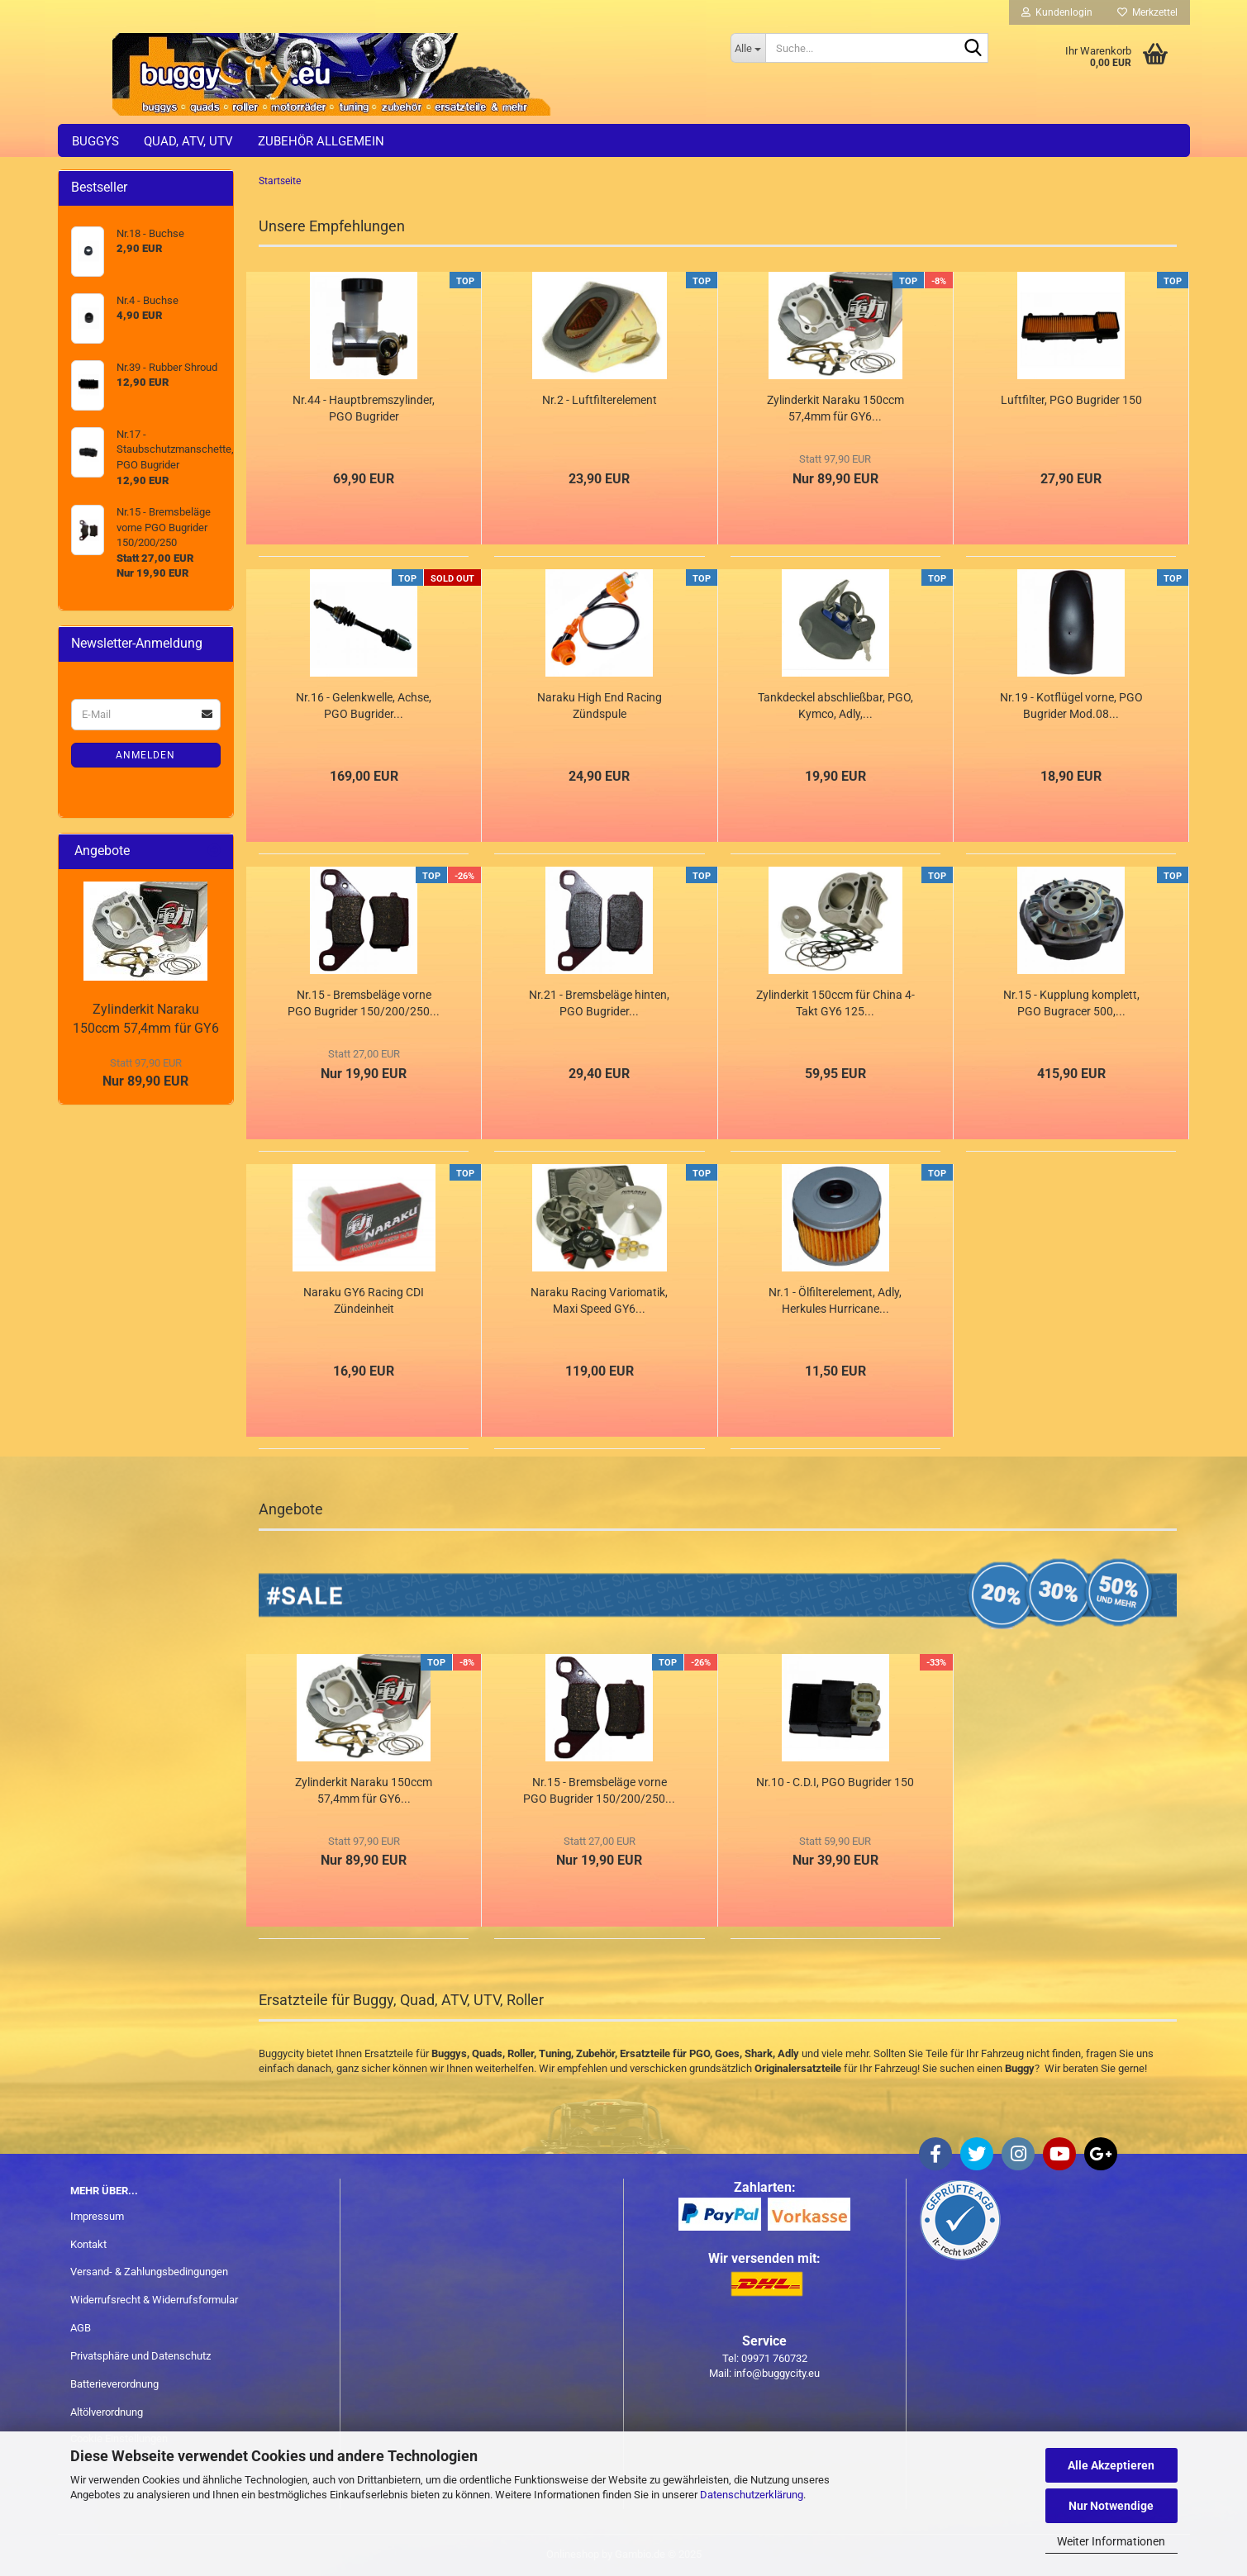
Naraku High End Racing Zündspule (599, 705)
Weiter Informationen (1111, 2541)
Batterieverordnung (114, 2384)
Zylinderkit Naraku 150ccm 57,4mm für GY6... (835, 408)
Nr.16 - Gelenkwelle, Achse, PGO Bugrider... (363, 705)
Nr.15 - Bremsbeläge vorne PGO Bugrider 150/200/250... (364, 1003)
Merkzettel (1147, 12)
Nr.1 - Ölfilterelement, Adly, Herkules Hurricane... (835, 1300)
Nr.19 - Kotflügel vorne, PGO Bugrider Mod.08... (1071, 705)
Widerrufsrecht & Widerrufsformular (154, 2299)
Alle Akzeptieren (1111, 2465)
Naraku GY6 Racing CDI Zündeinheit (363, 1300)
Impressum (97, 2216)
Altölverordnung (106, 2412)
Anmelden (145, 755)
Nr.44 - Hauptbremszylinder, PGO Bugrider (364, 408)
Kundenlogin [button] (1056, 12)
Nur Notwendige (1111, 2505)
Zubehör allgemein (321, 141)
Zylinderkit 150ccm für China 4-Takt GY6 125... (835, 1003)
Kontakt (88, 2244)
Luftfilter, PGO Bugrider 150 (1071, 399)
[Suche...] (748, 48)
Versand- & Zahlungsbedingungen (149, 2271)
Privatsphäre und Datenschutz (140, 2356)
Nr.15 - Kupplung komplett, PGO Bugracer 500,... (1071, 1003)
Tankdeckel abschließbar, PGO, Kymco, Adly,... (835, 705)
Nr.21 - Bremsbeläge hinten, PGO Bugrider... (599, 1003)
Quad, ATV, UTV (188, 141)
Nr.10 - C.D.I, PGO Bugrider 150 (835, 1782)
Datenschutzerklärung (751, 2494)
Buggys (95, 141)
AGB (80, 2328)
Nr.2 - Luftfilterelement (599, 399)
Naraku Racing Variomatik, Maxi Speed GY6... (599, 1300)
